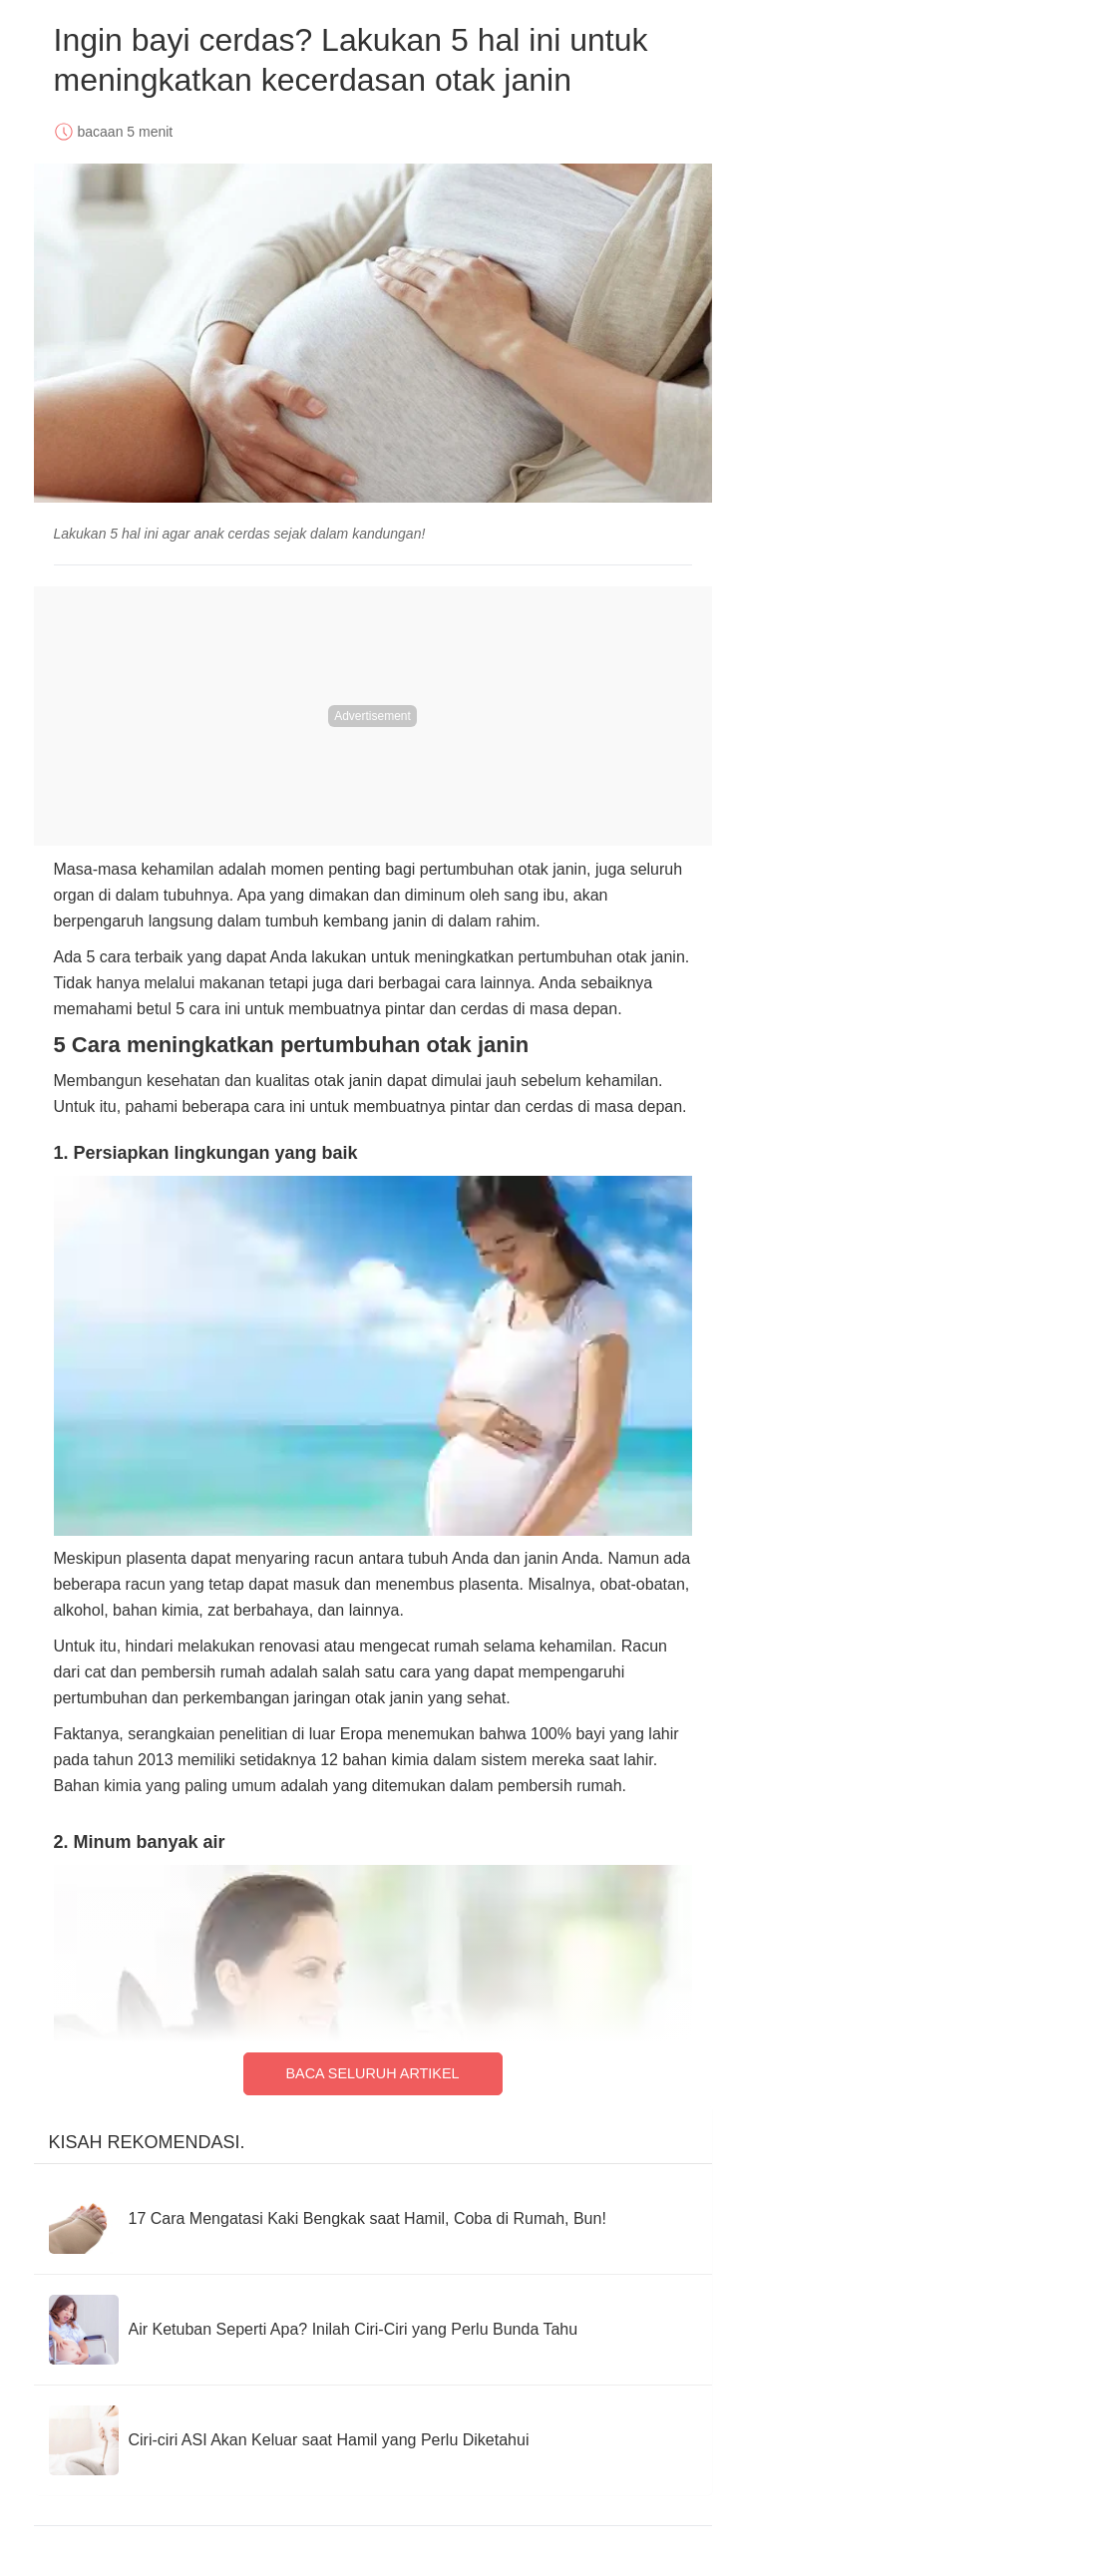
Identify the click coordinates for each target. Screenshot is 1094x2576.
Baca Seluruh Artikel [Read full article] (372, 2073)
